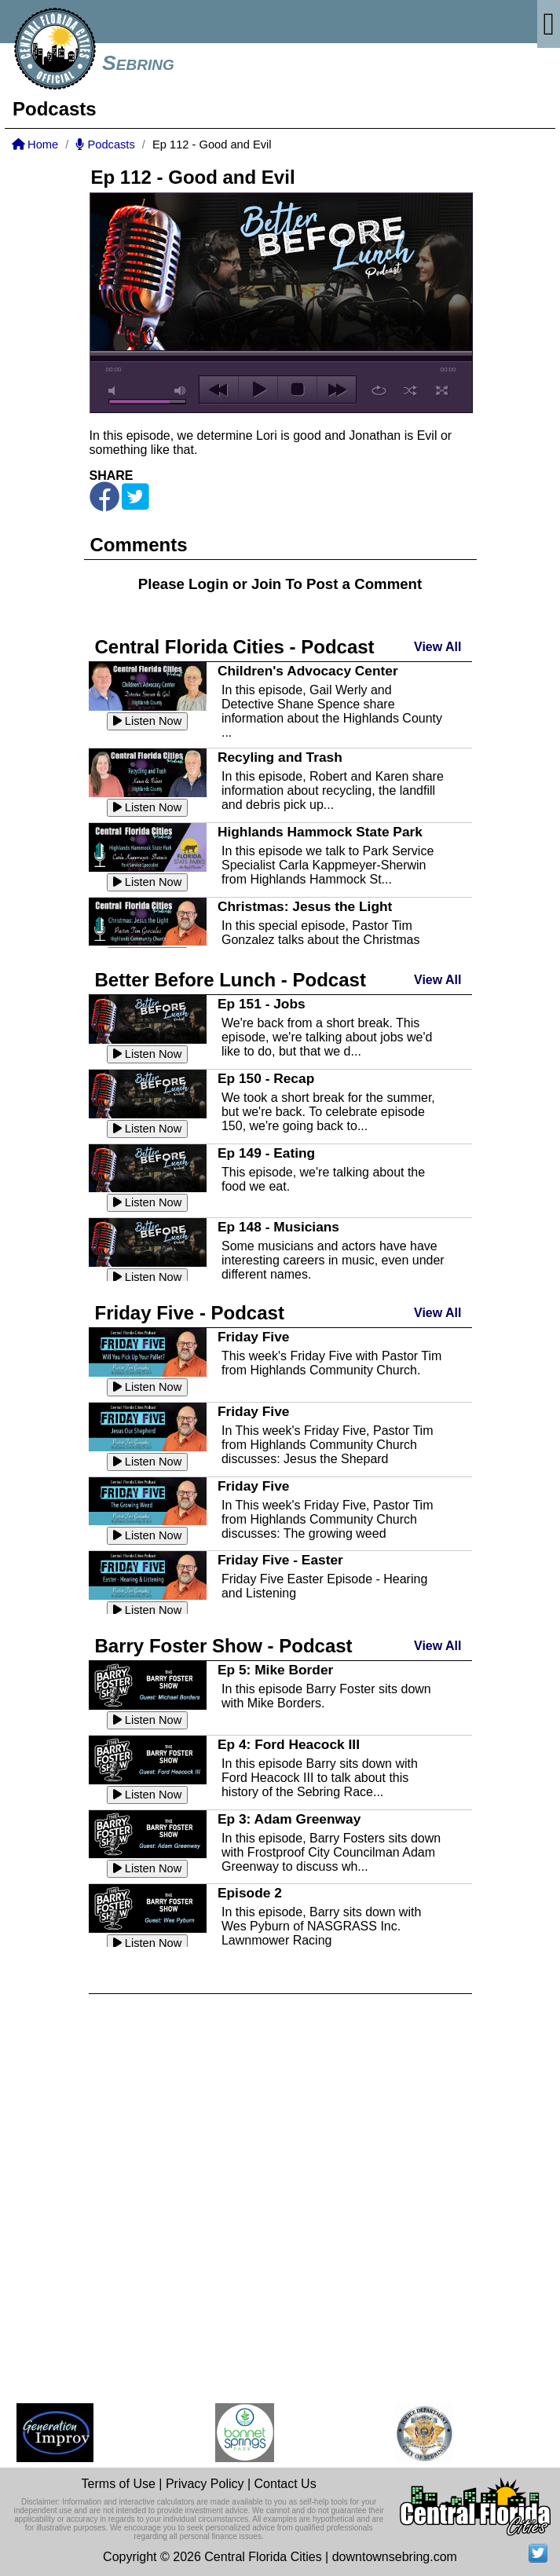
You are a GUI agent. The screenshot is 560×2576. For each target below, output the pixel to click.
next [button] (336, 389)
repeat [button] (379, 390)
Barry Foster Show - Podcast (224, 1645)
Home (35, 144)
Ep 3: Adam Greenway (289, 1819)
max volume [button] (180, 390)
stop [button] (297, 389)
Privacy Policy (205, 2483)
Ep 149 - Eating (266, 1153)
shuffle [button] (410, 390)
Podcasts (104, 144)
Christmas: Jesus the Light (305, 906)
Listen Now (147, 721)
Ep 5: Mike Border (275, 1670)
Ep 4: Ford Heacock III (289, 1744)
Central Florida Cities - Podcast (235, 646)
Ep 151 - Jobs (262, 1004)
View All (437, 646)
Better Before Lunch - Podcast (230, 979)
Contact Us (285, 2483)
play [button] (258, 389)
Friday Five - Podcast (189, 1312)
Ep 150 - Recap (266, 1078)
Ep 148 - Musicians (278, 1227)
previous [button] (218, 389)
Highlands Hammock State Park (320, 832)
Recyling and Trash (280, 757)
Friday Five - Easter (280, 1560)
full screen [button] (442, 390)
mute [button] (114, 390)
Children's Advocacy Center (308, 671)
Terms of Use (119, 2483)
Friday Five (254, 1337)
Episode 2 (250, 1893)
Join (266, 584)
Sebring (138, 63)
